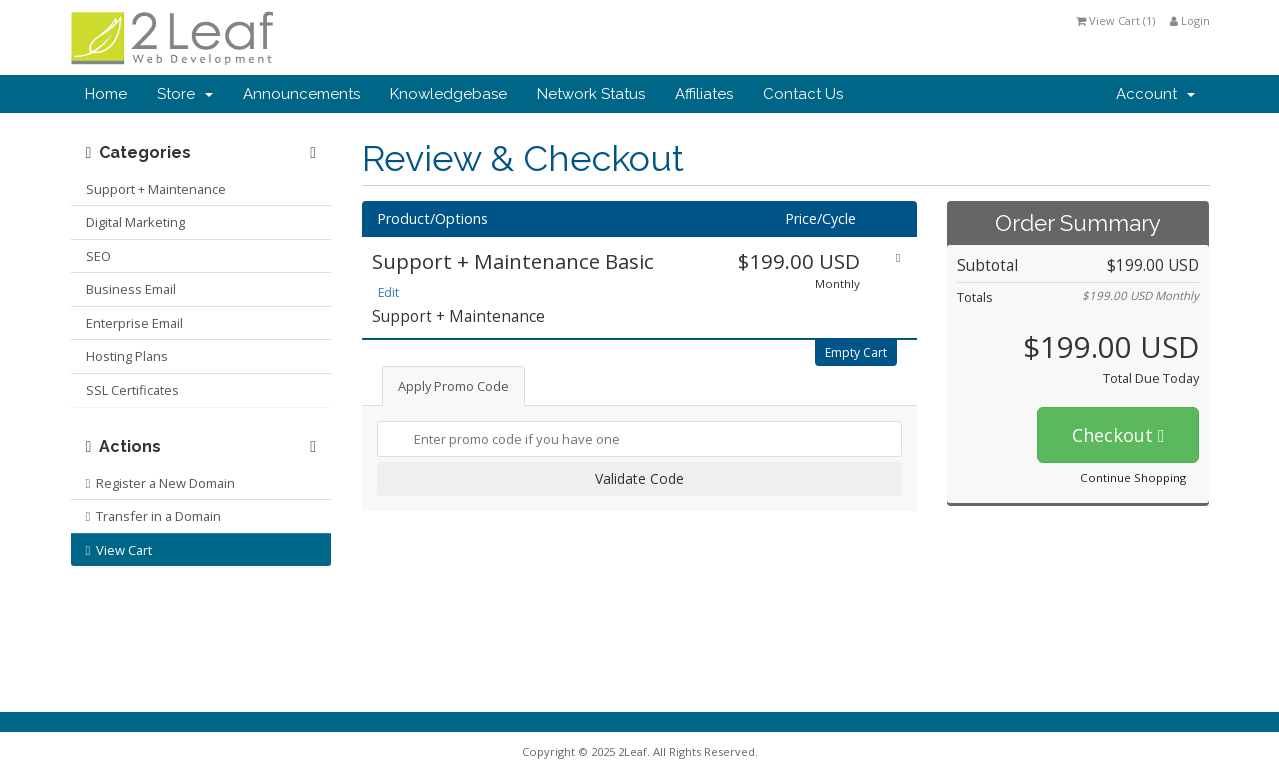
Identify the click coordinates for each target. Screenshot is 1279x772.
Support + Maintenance (156, 189)
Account (1155, 94)
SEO (98, 256)
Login (1190, 20)
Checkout (1118, 435)
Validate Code (639, 478)
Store (185, 94)
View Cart (119, 550)
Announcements (301, 94)
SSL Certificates (132, 390)
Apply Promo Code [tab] (453, 386)
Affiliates (704, 94)
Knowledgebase (448, 94)
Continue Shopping (1133, 477)
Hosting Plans (127, 356)
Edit (388, 292)
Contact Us (803, 94)
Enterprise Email (134, 323)
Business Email (131, 289)
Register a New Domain (161, 483)
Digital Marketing (135, 222)
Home (106, 94)
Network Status (591, 94)
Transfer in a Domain (154, 516)
